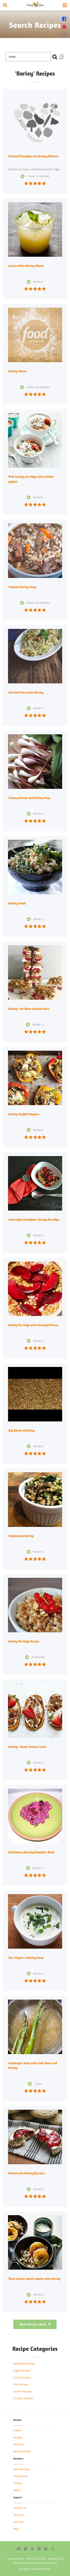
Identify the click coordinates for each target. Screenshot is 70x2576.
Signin (17, 2490)
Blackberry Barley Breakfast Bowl (31, 1852)
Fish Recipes (20, 2384)
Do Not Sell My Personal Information (35, 2563)
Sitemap (18, 2522)
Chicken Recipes (23, 2398)
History (17, 2483)
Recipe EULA (55, 2558)
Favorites (18, 2444)
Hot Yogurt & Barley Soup (25, 1958)
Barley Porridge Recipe (23, 1641)
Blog (16, 2529)
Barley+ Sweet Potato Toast (27, 1747)
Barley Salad (17, 903)
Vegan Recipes (22, 2370)
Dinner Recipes (22, 2391)
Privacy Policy (15, 2558)
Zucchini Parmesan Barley (25, 692)
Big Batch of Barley (21, 1430)
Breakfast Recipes (24, 2363)
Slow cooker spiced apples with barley (34, 2279)
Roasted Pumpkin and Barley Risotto (33, 156)
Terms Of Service (36, 2558)
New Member (21, 2469)
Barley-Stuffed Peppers (23, 1114)
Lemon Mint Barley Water (26, 266)
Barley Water (17, 371)
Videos (17, 2430)
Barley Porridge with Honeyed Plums (33, 1325)
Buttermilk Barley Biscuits (26, 2173)
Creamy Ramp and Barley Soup (29, 798)
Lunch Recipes (22, 2377)
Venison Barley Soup (22, 587)
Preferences (20, 2476)
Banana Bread (21, 2451)
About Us (18, 2515)
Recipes (18, 2437)
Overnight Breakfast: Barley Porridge (33, 1220)
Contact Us (20, 2508)
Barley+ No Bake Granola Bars (28, 1009)
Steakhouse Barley (21, 1536)
